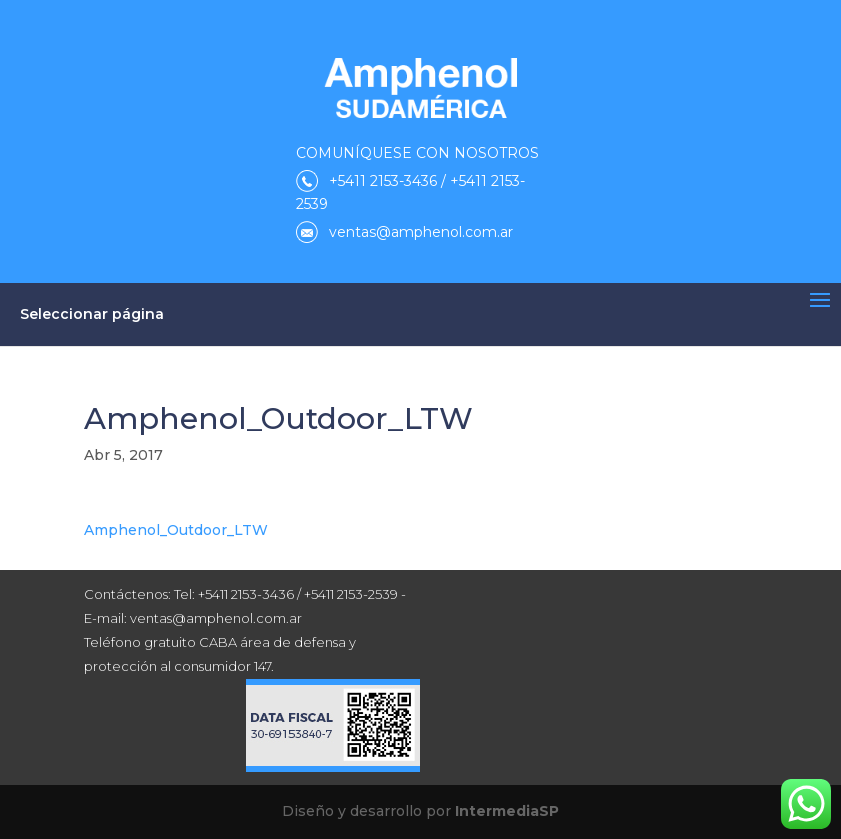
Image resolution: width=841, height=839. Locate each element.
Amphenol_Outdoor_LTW (176, 530)
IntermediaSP (507, 811)
